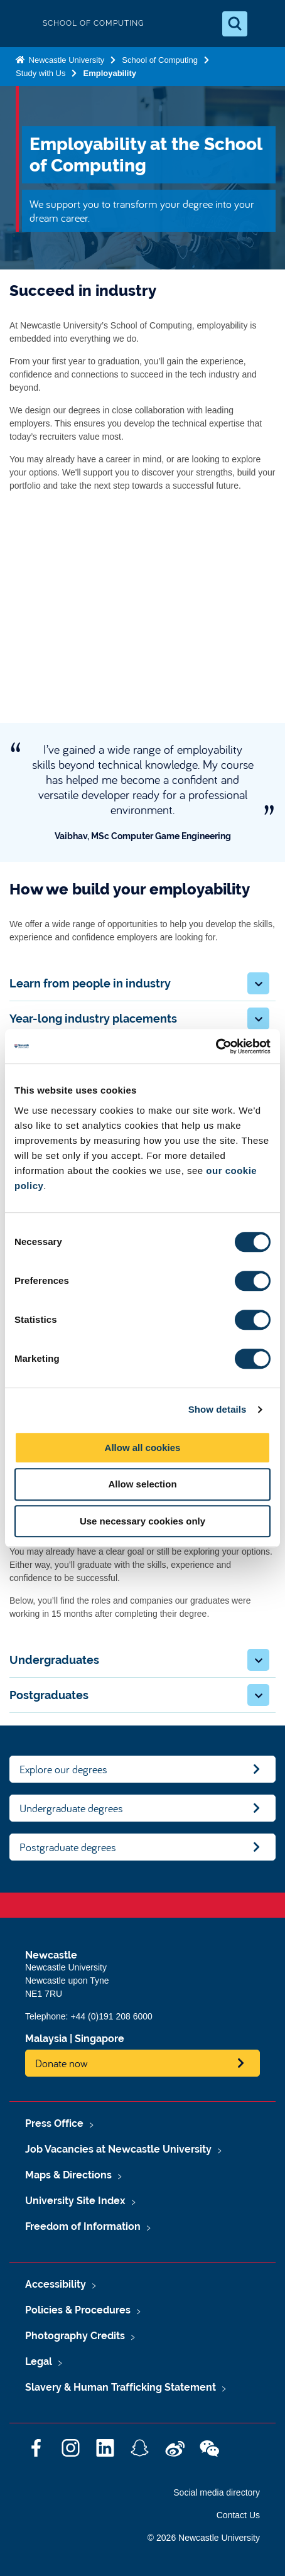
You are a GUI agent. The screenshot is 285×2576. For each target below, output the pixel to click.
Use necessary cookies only (142, 1521)
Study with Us (40, 73)
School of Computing (160, 60)
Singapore (99, 2039)
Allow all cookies (143, 1447)
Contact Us (238, 2515)
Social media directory (216, 2492)
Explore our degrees (63, 1769)
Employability (109, 73)
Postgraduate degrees (67, 1847)
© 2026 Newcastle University (204, 2538)
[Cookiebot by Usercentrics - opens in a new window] (216, 1046)
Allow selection (142, 1484)
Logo (20, 23)
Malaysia (46, 2039)
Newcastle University (65, 60)
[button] (258, 983)
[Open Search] (234, 23)
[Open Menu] (264, 23)
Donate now (61, 2063)
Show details (217, 1409)
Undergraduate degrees (71, 1808)
